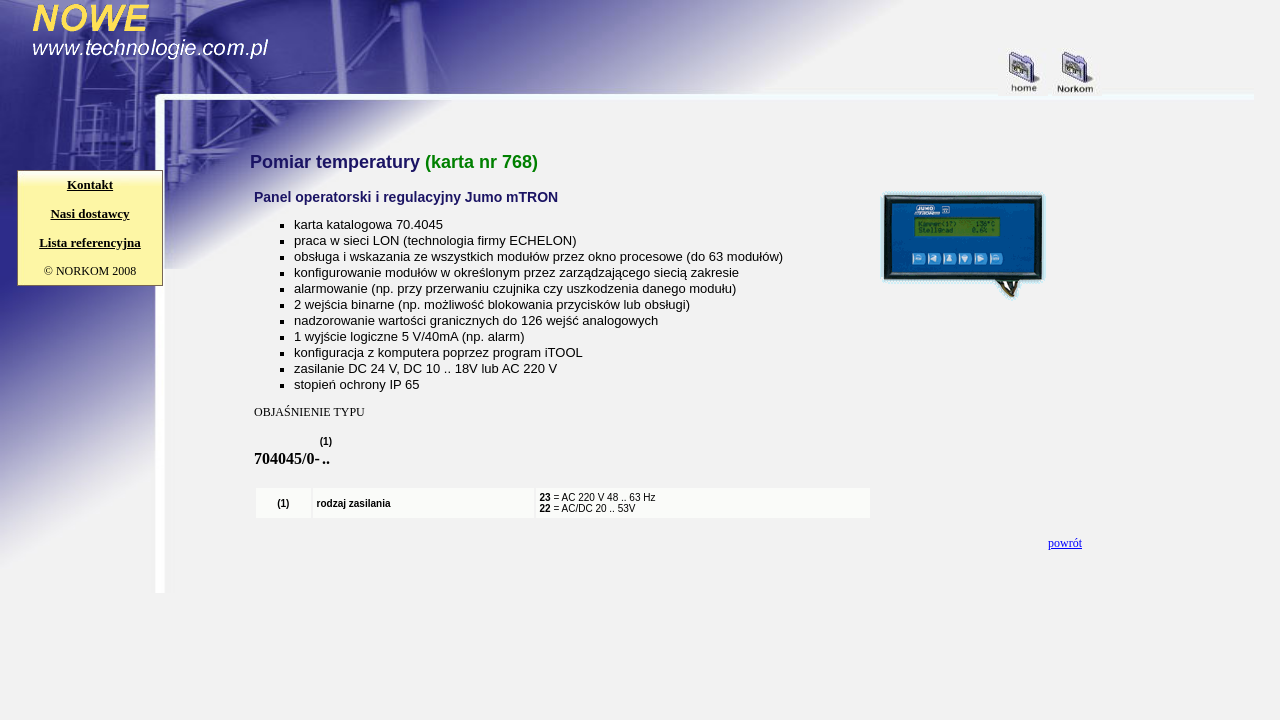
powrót (1065, 543)
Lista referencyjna (90, 242)
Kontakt (90, 184)
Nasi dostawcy (89, 213)
